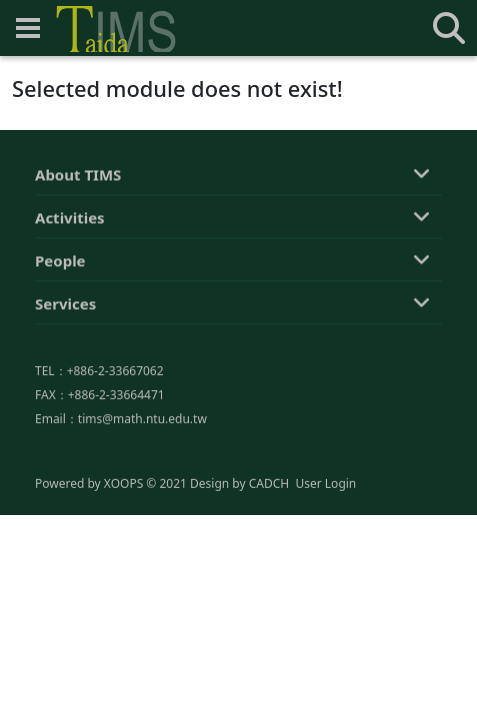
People (60, 264)
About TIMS (78, 178)
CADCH (269, 484)
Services (65, 307)
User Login (325, 484)
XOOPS (123, 484)
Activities (70, 221)
